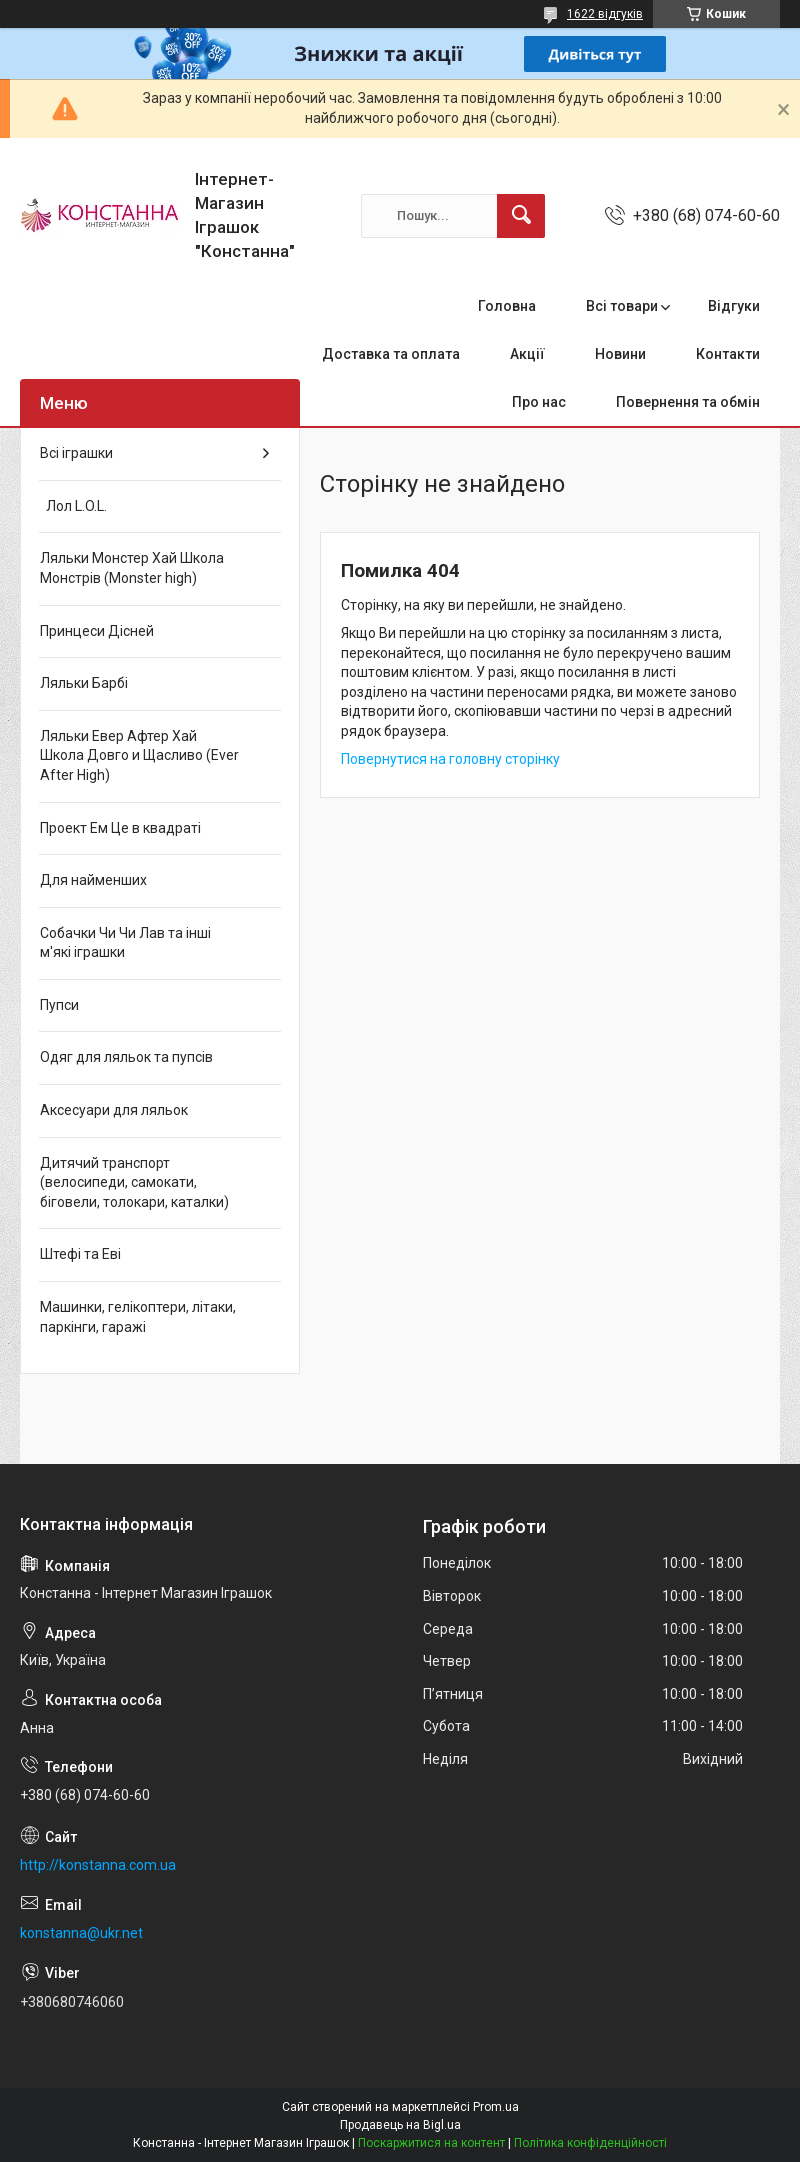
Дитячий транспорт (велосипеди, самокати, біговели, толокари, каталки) (134, 1182)
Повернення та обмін (688, 402)
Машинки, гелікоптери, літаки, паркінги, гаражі (138, 1317)
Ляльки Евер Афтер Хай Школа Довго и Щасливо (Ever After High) (139, 755)
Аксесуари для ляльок (114, 1110)
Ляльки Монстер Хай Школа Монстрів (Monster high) (132, 568)
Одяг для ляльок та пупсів (126, 1057)
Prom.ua (496, 2107)
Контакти (728, 354)
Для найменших (93, 880)
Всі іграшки (76, 453)
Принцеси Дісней (97, 631)
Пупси (59, 1005)
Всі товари (622, 306)
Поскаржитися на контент (431, 2143)
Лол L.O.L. (73, 506)
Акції (527, 354)
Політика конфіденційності (590, 2143)
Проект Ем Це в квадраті (120, 828)
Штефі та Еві (80, 1254)
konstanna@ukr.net (81, 1933)
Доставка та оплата (391, 354)
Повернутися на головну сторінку (450, 759)
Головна (507, 306)
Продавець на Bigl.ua (400, 2125)
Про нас (539, 402)
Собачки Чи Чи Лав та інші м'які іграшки (125, 943)
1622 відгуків (605, 14)
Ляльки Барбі (84, 683)
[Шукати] (521, 216)
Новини (620, 354)
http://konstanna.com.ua (98, 1865)
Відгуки (734, 306)
